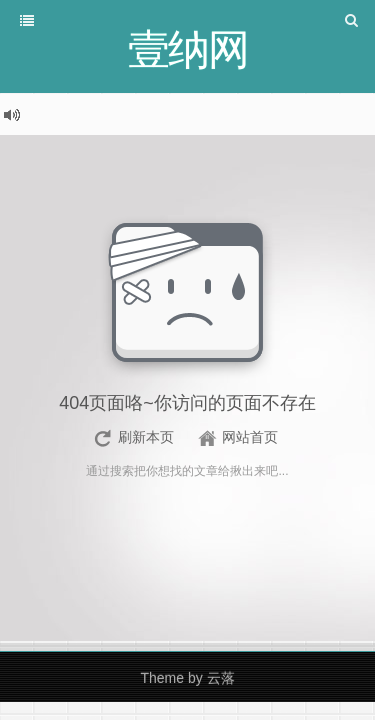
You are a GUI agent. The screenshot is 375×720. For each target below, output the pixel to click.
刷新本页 (146, 437)
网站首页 (250, 437)
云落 (221, 678)
